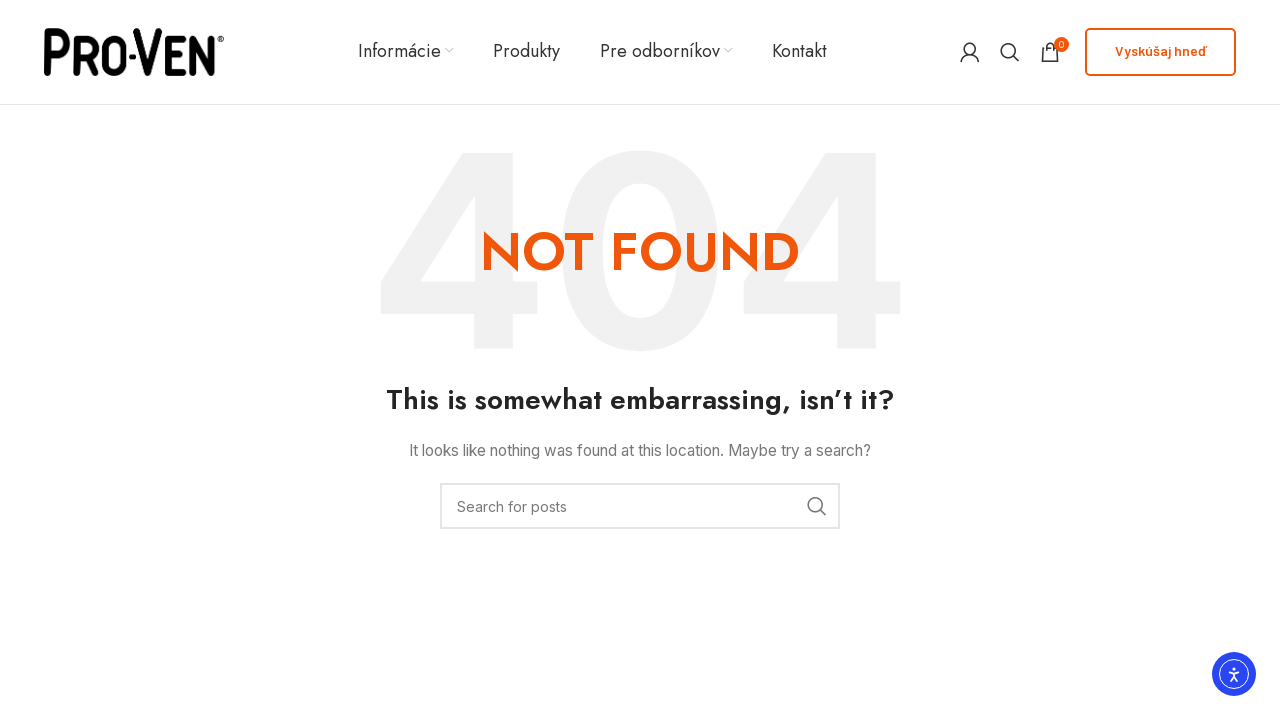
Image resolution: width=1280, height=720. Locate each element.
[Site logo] (134, 50)
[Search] (1010, 52)
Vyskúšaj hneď (1160, 51)
